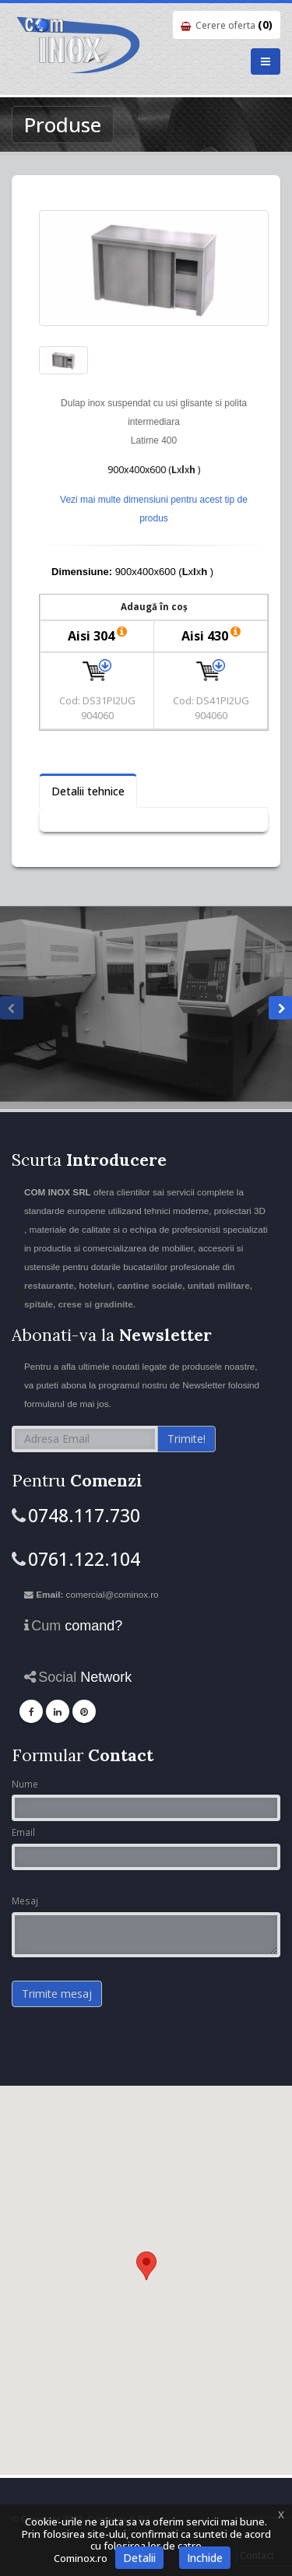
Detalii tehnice (88, 791)
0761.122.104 (84, 1558)
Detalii (139, 2557)
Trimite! (186, 1438)
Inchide (205, 2557)
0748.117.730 (84, 1515)
